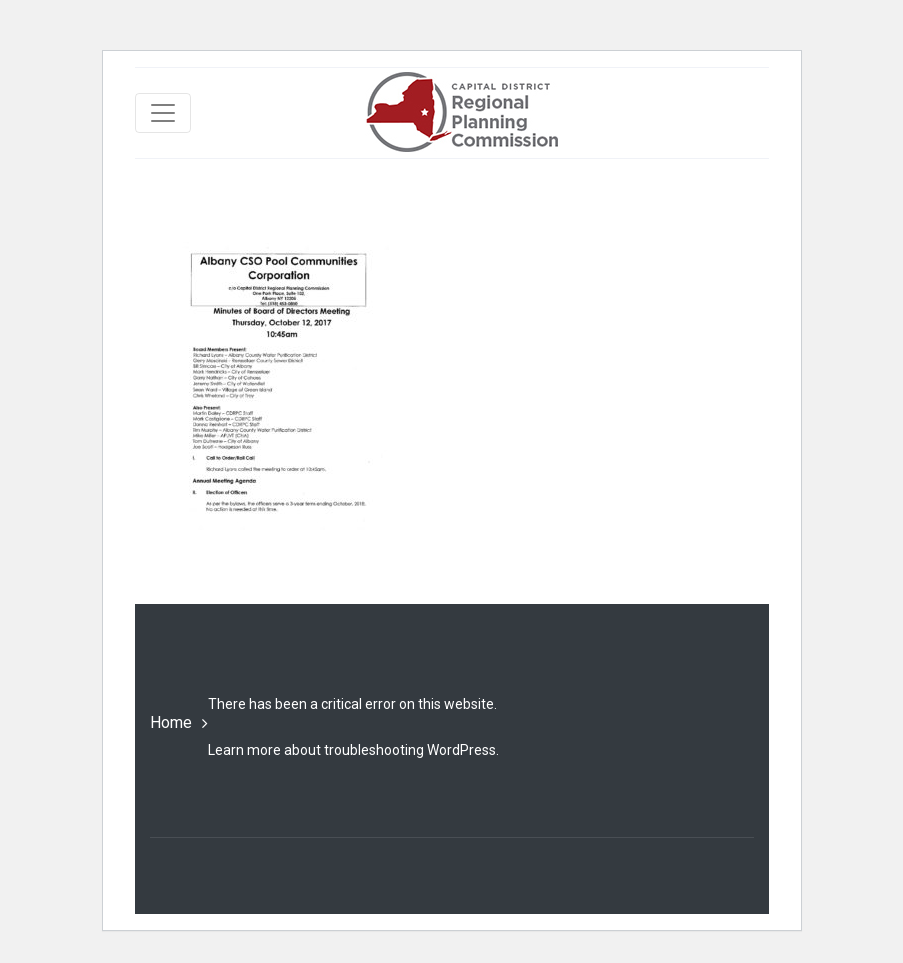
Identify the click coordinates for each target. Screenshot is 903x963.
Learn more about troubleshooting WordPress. (353, 750)
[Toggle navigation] (163, 113)
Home (171, 722)
